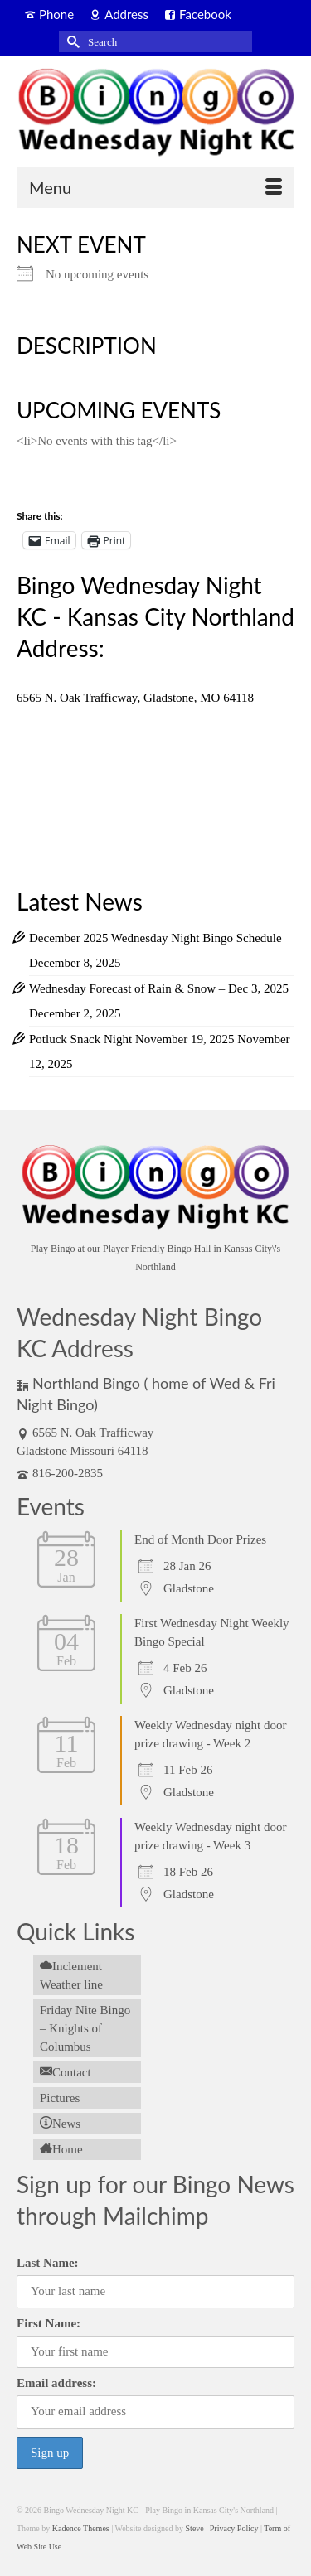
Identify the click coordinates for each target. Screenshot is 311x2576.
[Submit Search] (71, 41)
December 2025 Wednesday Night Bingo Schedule (155, 938)
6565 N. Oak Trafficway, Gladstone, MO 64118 (135, 697)
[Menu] (155, 187)
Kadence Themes (80, 2528)
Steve (195, 2528)
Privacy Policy (234, 2528)
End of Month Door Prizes (200, 1539)
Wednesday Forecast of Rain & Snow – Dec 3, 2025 (159, 988)
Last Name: (48, 2262)
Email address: (56, 2383)
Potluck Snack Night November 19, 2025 (131, 1039)
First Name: (48, 2323)
